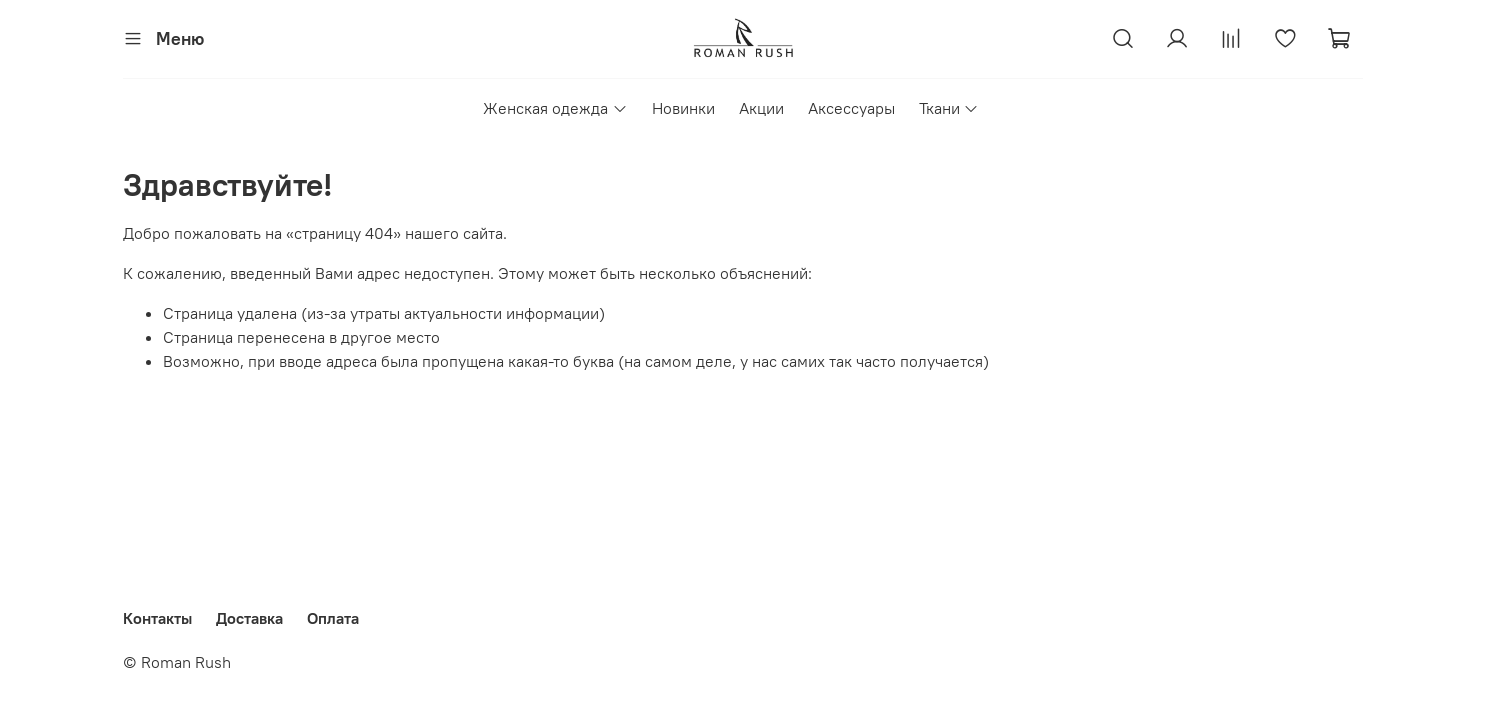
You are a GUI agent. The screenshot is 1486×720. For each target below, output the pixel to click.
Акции (761, 108)
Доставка (249, 618)
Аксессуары (851, 108)
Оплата (333, 618)
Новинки (683, 108)
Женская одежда (555, 108)
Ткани (949, 108)
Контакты (157, 618)
